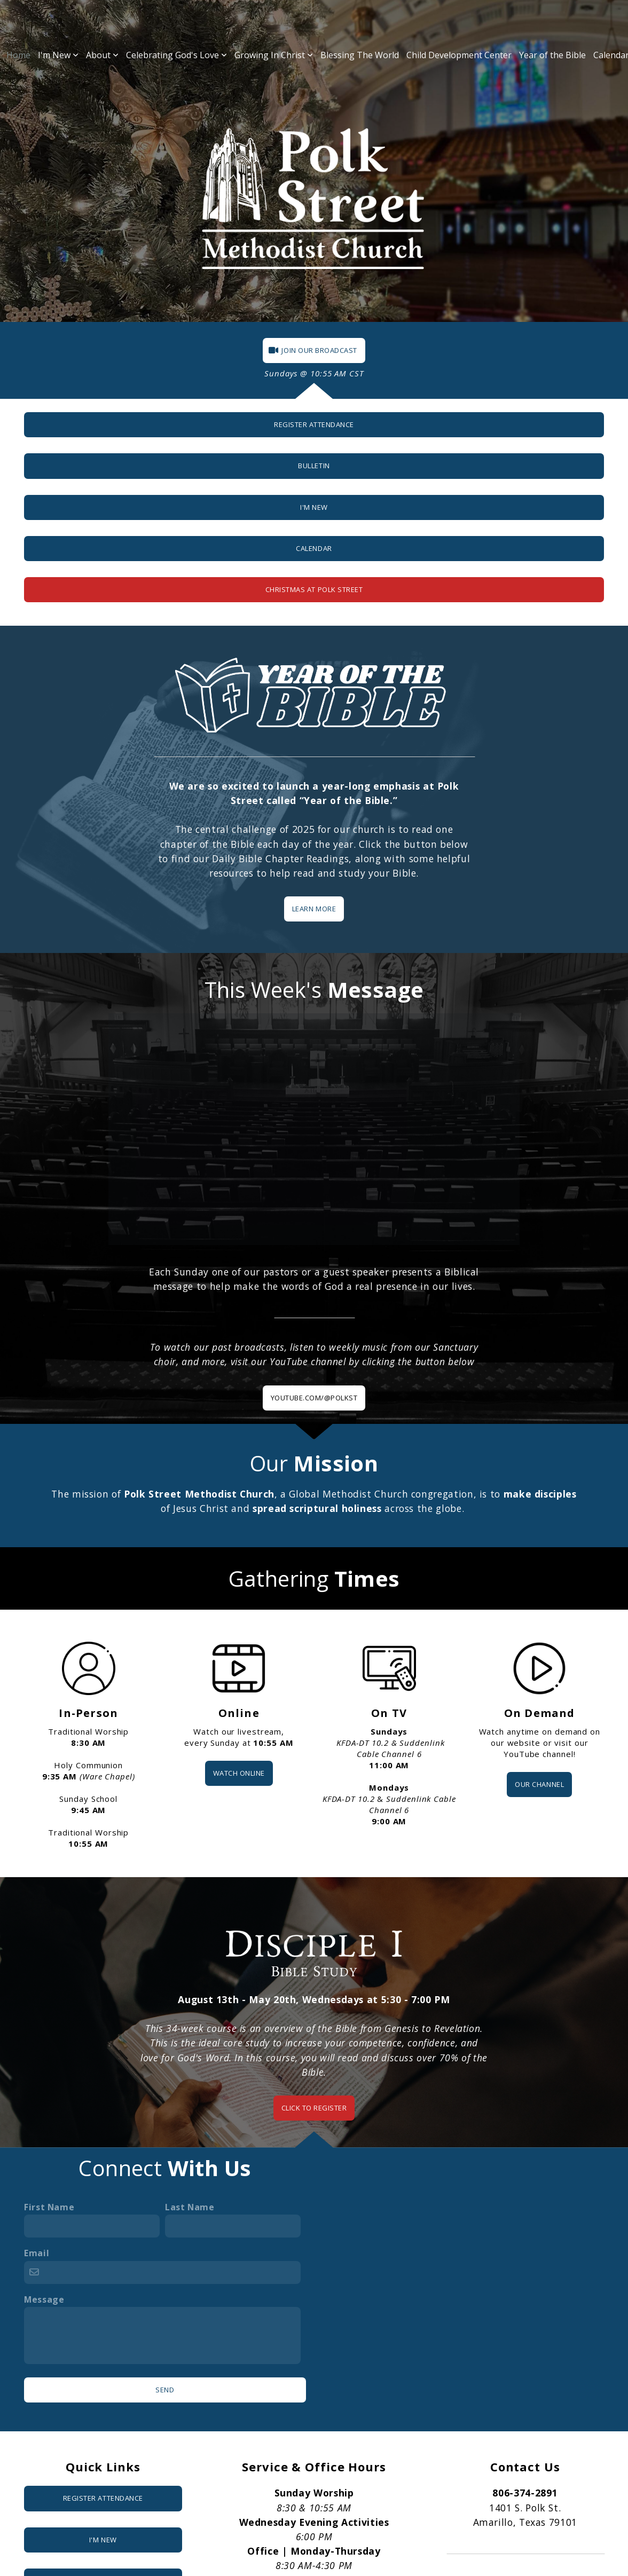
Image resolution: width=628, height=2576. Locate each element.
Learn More (314, 908)
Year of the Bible (552, 55)
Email (36, 2253)
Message (44, 2299)
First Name (49, 2207)
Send (164, 2389)
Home (18, 55)
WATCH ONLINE (239, 1773)
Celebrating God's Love (176, 55)
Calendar (314, 548)
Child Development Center (459, 55)
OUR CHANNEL (539, 1784)
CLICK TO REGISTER (314, 2108)
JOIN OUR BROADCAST (312, 350)
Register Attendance (314, 424)
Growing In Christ (273, 55)
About (102, 55)
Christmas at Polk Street (314, 589)
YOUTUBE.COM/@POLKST (314, 1398)
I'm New (58, 55)
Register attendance (103, 2498)
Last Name (190, 2207)
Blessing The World (359, 55)
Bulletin (313, 465)
